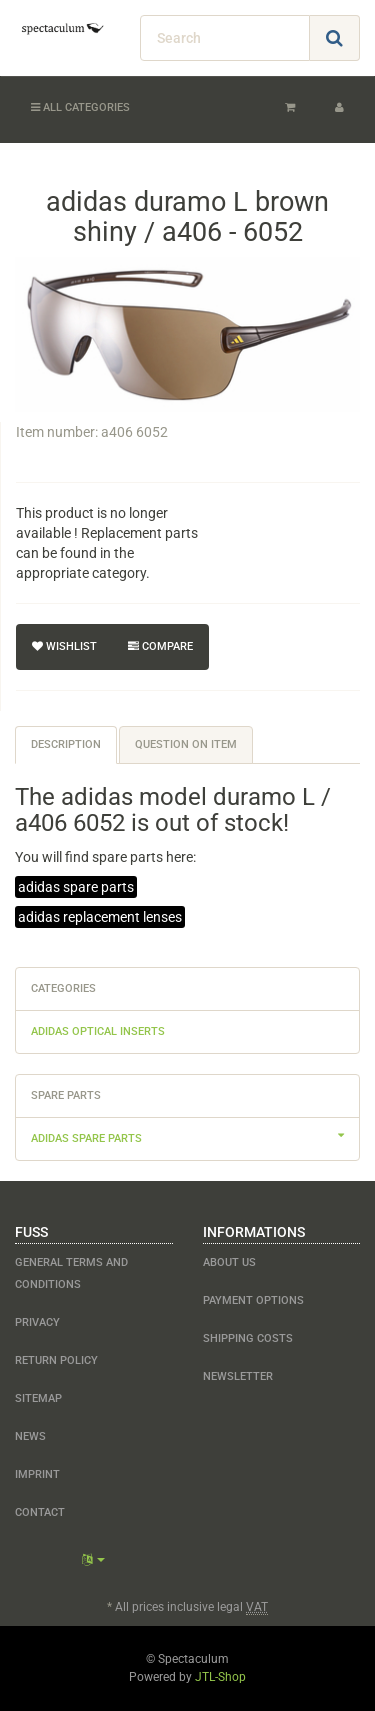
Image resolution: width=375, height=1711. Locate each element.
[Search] (225, 38)
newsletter (238, 1376)
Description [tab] (66, 744)
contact (40, 1512)
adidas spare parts (76, 887)
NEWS (30, 1436)
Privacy (37, 1322)
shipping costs (248, 1338)
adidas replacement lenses (100, 917)
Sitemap (38, 1398)
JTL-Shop (220, 1677)
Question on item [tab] (186, 744)
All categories (80, 107)
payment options (253, 1300)
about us (229, 1262)
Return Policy (56, 1360)
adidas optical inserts (98, 1031)
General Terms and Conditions (71, 1273)
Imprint (37, 1474)
